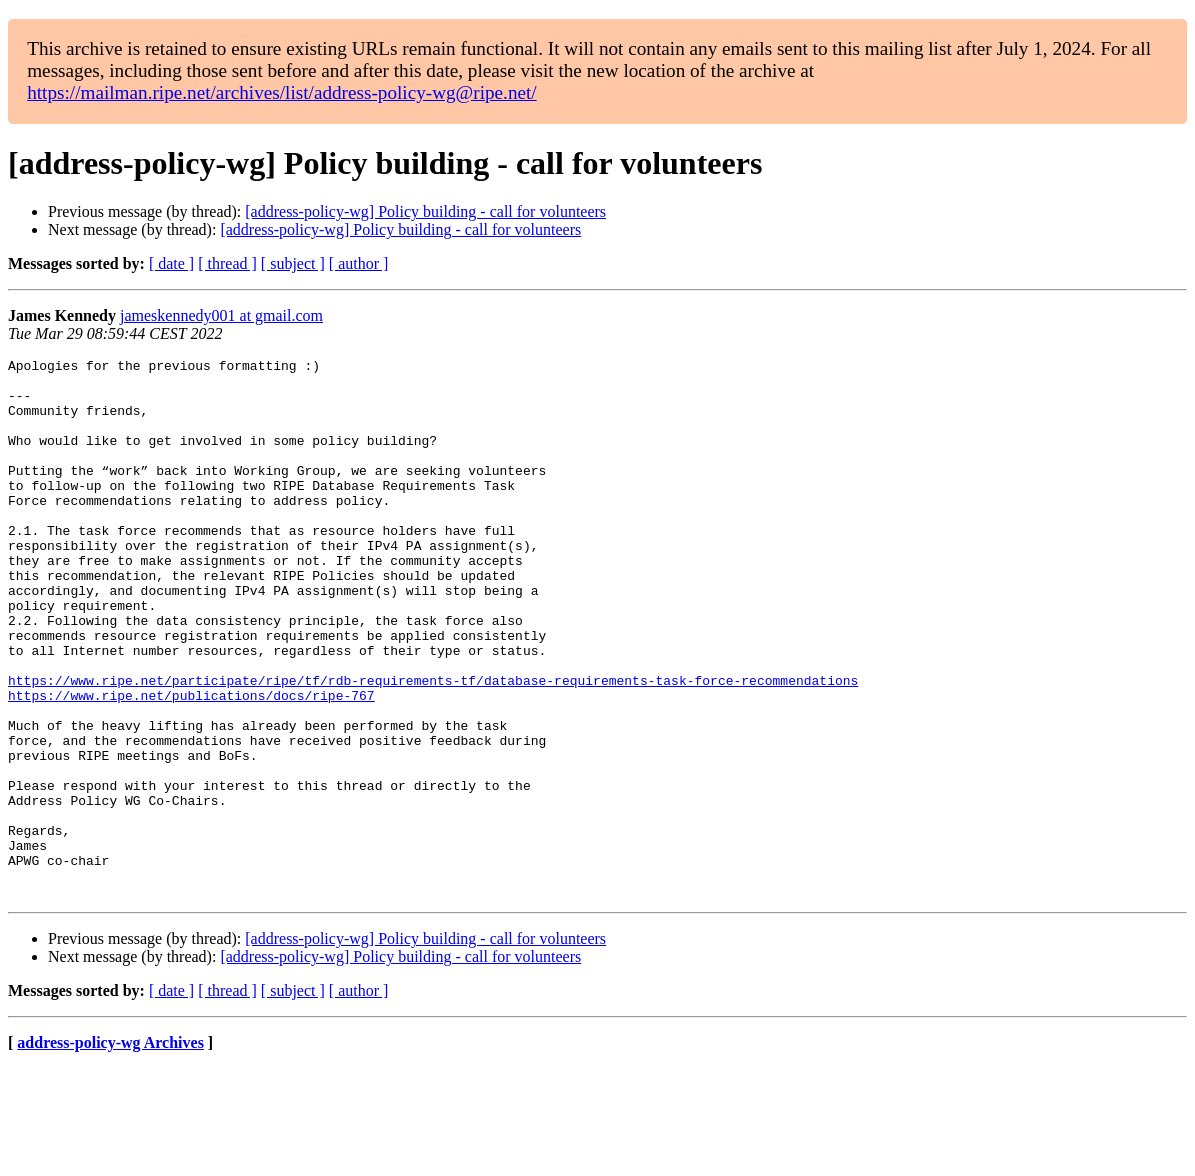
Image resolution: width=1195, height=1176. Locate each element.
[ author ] (359, 263)
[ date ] (171, 263)
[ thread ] (227, 263)
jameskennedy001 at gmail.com (221, 315)
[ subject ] (293, 263)
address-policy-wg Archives (110, 1150)
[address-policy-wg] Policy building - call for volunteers (425, 211)
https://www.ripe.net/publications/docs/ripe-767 (191, 764)
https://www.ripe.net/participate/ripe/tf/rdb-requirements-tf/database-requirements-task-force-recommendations (433, 746)
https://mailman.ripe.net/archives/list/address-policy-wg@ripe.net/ (282, 92)
